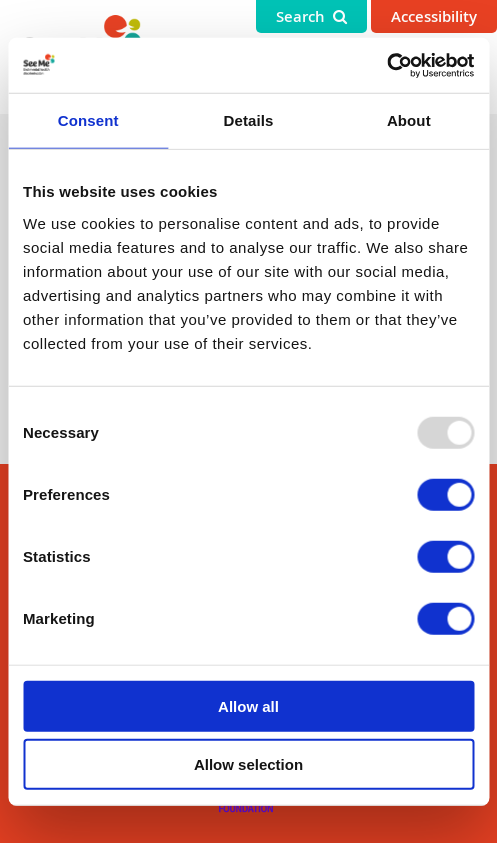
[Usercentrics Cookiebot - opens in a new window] (386, 65)
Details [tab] (249, 120)
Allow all (248, 705)
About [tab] (409, 120)
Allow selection (248, 764)
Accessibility (434, 16)
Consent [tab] (88, 120)
